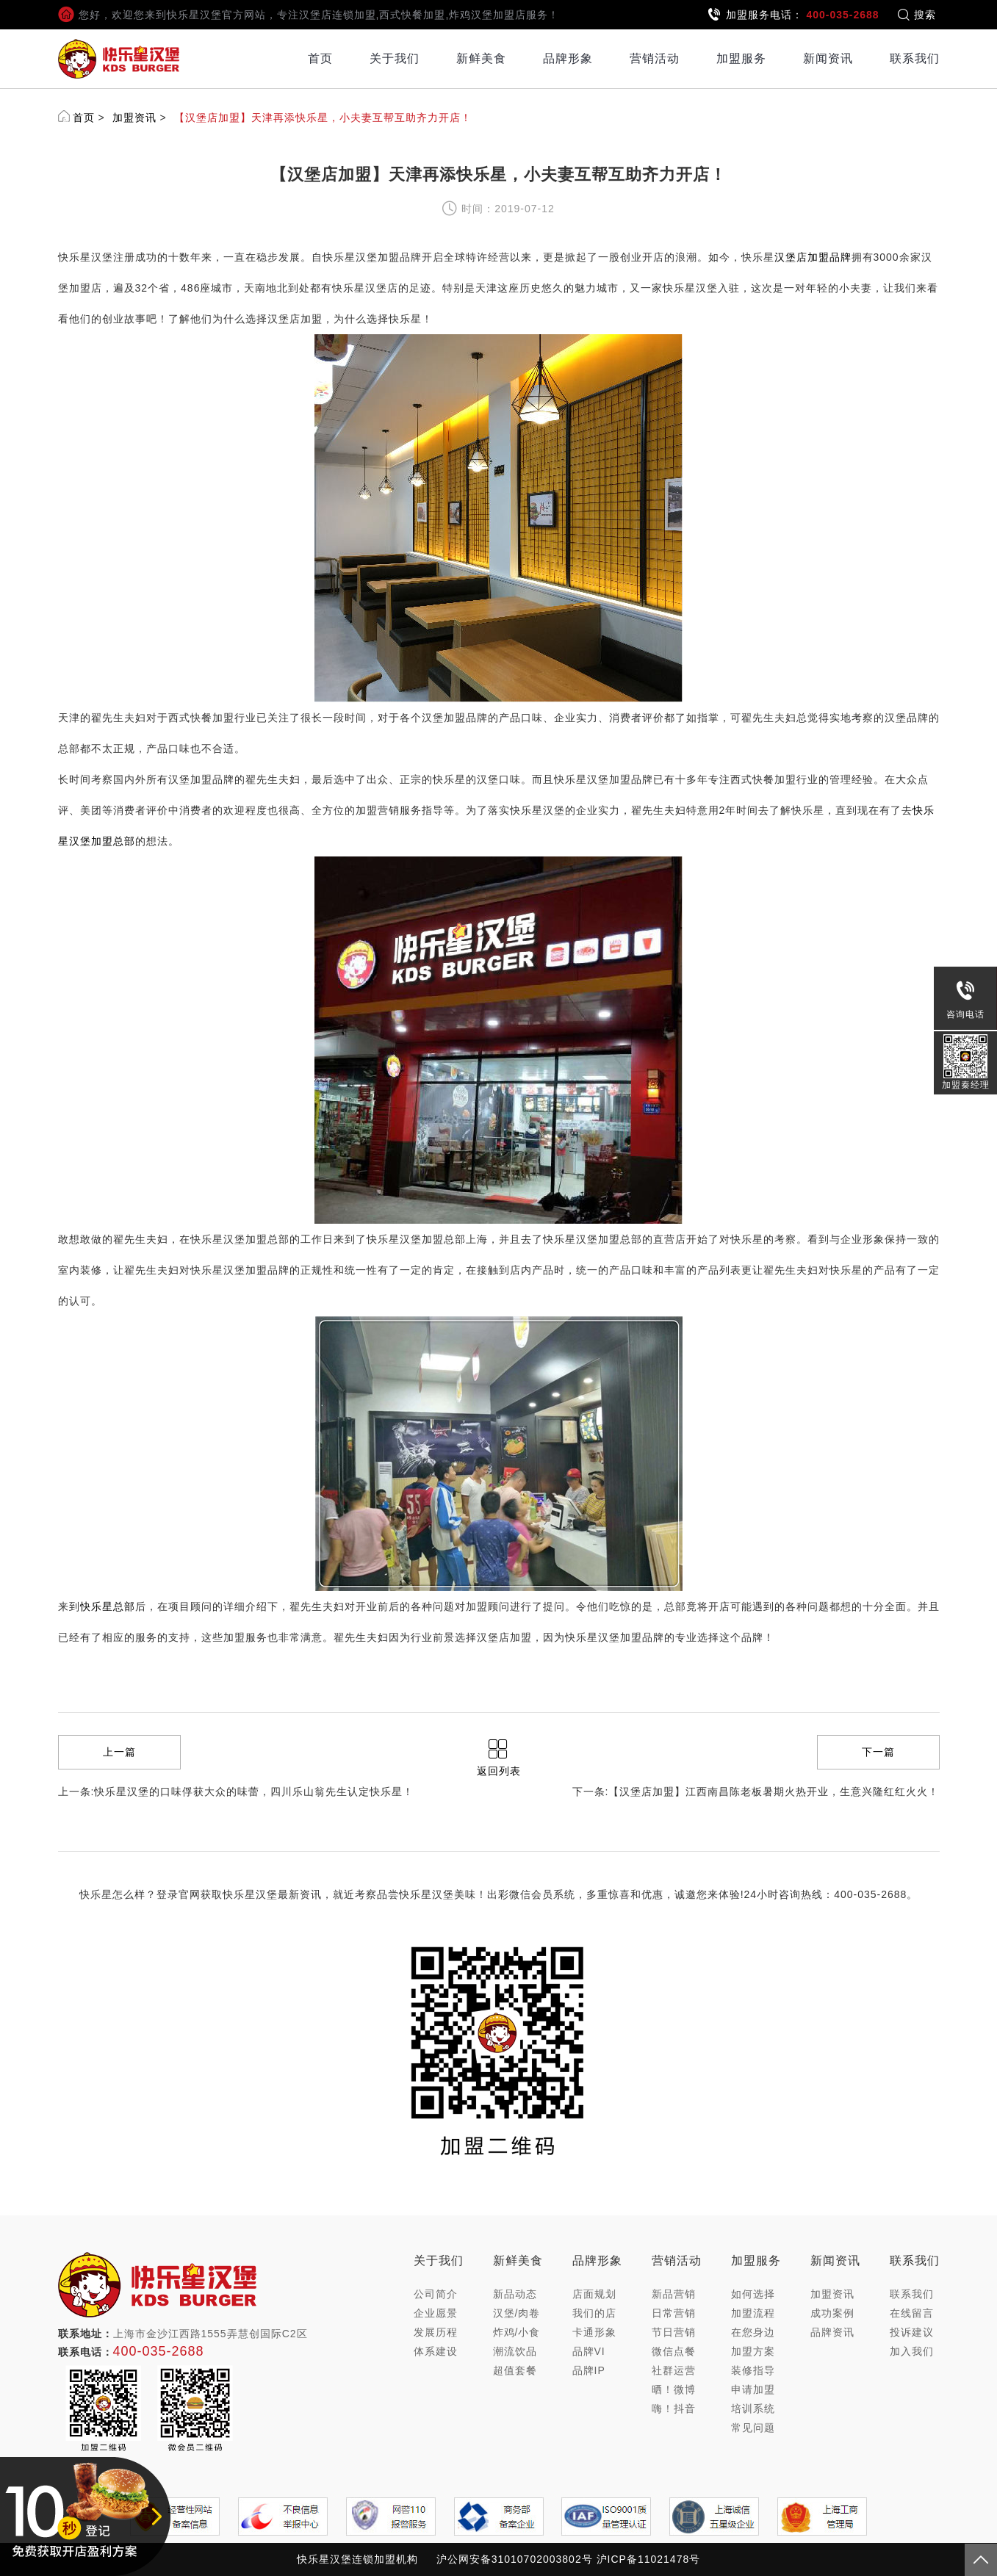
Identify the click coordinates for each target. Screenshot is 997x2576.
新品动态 (515, 2294)
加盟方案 (753, 2351)
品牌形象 (568, 58)
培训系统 (753, 2408)
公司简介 (436, 2294)
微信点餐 (674, 2351)
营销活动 (655, 58)
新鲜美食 (481, 58)
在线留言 (912, 2313)
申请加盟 (753, 2389)
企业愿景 (436, 2313)
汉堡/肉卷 (517, 2313)
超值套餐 (515, 2370)
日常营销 (674, 2313)
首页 (320, 58)
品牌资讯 (832, 2332)
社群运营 (674, 2370)
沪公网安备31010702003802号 (514, 2559)
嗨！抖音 (674, 2408)
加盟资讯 (134, 117)
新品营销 (674, 2294)
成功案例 (832, 2313)
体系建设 (436, 2351)
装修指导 (753, 2370)
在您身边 (753, 2332)
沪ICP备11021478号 (649, 2559)
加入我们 (912, 2351)
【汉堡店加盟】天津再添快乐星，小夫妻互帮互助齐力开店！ (323, 117)
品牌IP (588, 2370)
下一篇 (878, 1752)
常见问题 (753, 2428)
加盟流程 (753, 2313)
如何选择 (753, 2294)
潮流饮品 (515, 2351)
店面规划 (594, 2294)
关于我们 (395, 58)
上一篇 (119, 1752)
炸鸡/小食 (517, 2332)
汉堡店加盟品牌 (813, 257)
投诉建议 (912, 2332)
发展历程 (436, 2332)
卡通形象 (594, 2332)
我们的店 (594, 2313)
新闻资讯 (828, 58)
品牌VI (588, 2351)
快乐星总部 (107, 1606)
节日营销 (674, 2332)
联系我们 (915, 58)
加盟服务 (741, 58)
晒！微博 (674, 2389)
